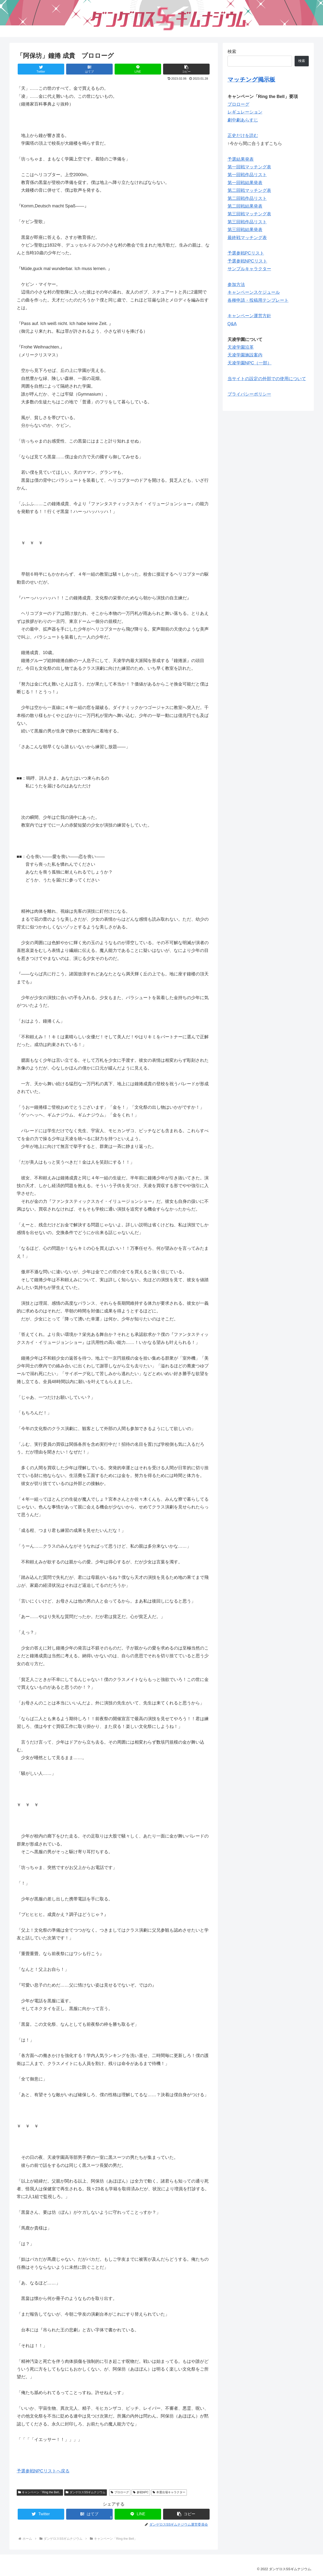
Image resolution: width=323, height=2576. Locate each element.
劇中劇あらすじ (243, 120)
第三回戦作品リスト (247, 221)
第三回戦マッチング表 (249, 213)
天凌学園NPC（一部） (250, 363)
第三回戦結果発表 (245, 229)
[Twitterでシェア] (41, 69)
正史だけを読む (243, 135)
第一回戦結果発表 (245, 182)
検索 (232, 51)
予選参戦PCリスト (246, 253)
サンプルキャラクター (249, 268)
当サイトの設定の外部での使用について (267, 378)
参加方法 (236, 284)
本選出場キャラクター (169, 2492)
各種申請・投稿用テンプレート (258, 300)
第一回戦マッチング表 (249, 167)
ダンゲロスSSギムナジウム (85, 2492)
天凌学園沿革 (241, 347)
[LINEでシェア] (138, 69)
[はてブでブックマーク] (89, 69)
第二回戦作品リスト (247, 198)
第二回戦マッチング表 (249, 190)
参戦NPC (141, 2492)
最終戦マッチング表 (247, 237)
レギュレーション (245, 112)
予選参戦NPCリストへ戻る (43, 2471)
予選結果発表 (241, 159)
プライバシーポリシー (249, 394)
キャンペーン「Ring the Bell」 (40, 2492)
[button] (186, 69)
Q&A (232, 323)
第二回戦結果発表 (245, 206)
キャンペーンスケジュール (254, 292)
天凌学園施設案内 (245, 355)
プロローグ (120, 2492)
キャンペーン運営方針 (249, 315)
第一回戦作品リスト (247, 174)
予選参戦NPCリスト (247, 261)
